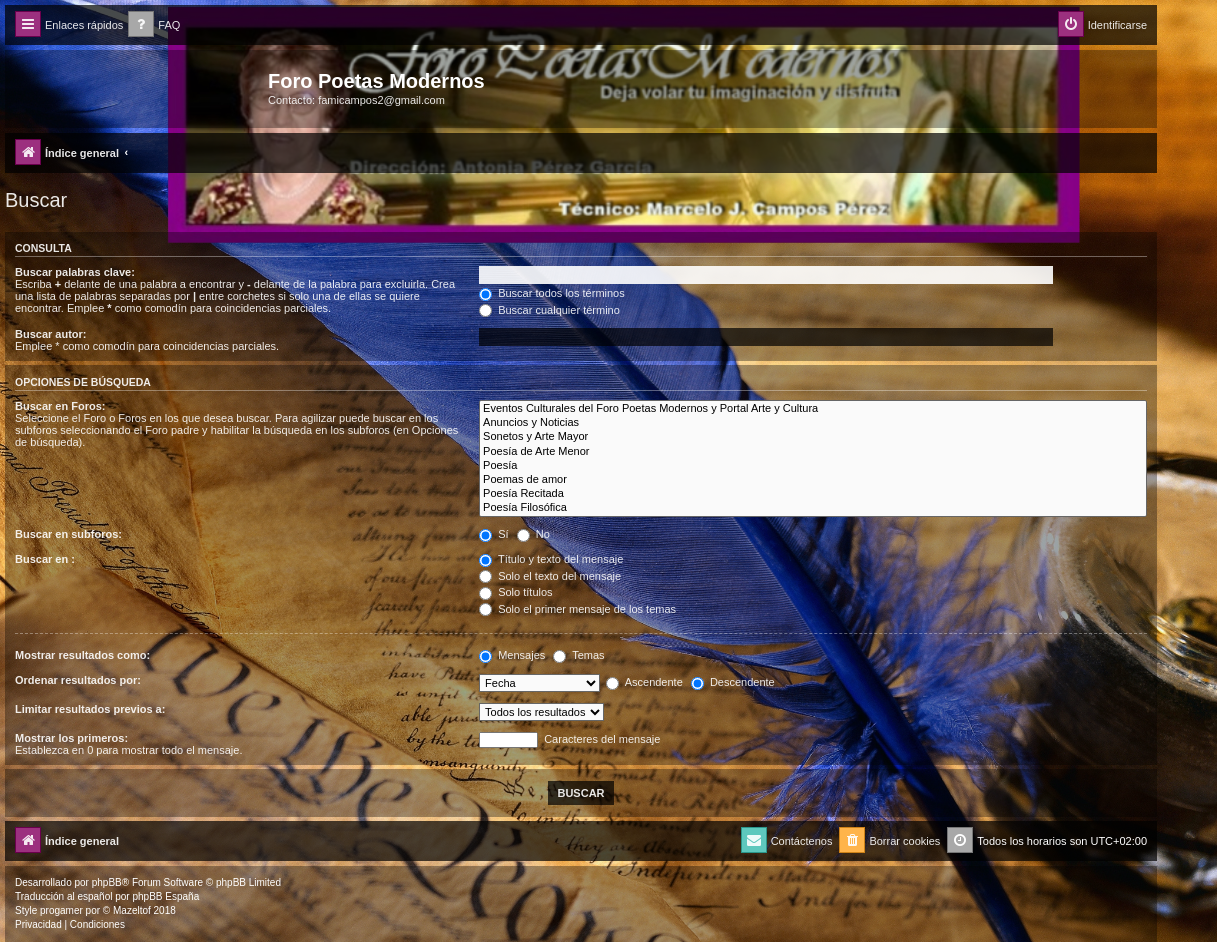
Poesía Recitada (813, 494)
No (533, 534)
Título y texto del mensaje (551, 559)
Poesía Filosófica (813, 508)
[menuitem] (154, 25)
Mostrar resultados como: (82, 655)
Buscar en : (45, 559)
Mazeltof (132, 910)
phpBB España (165, 896)
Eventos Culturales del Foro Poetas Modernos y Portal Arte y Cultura (813, 409)
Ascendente (644, 682)
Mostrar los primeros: (71, 738)
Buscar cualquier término (549, 310)
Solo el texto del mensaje (550, 576)
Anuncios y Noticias (813, 423)
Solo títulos (515, 592)
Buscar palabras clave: (75, 272)
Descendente (733, 682)
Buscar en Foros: (60, 406)
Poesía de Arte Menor (813, 452)
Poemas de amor (813, 480)
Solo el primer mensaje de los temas (577, 609)
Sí (493, 534)
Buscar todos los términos (552, 293)
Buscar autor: (51, 334)
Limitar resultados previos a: (90, 709)
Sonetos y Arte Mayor (813, 437)
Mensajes (512, 655)
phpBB (107, 882)
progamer (61, 910)
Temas (578, 655)
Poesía (813, 466)
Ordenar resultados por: (78, 680)
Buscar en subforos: (68, 534)
